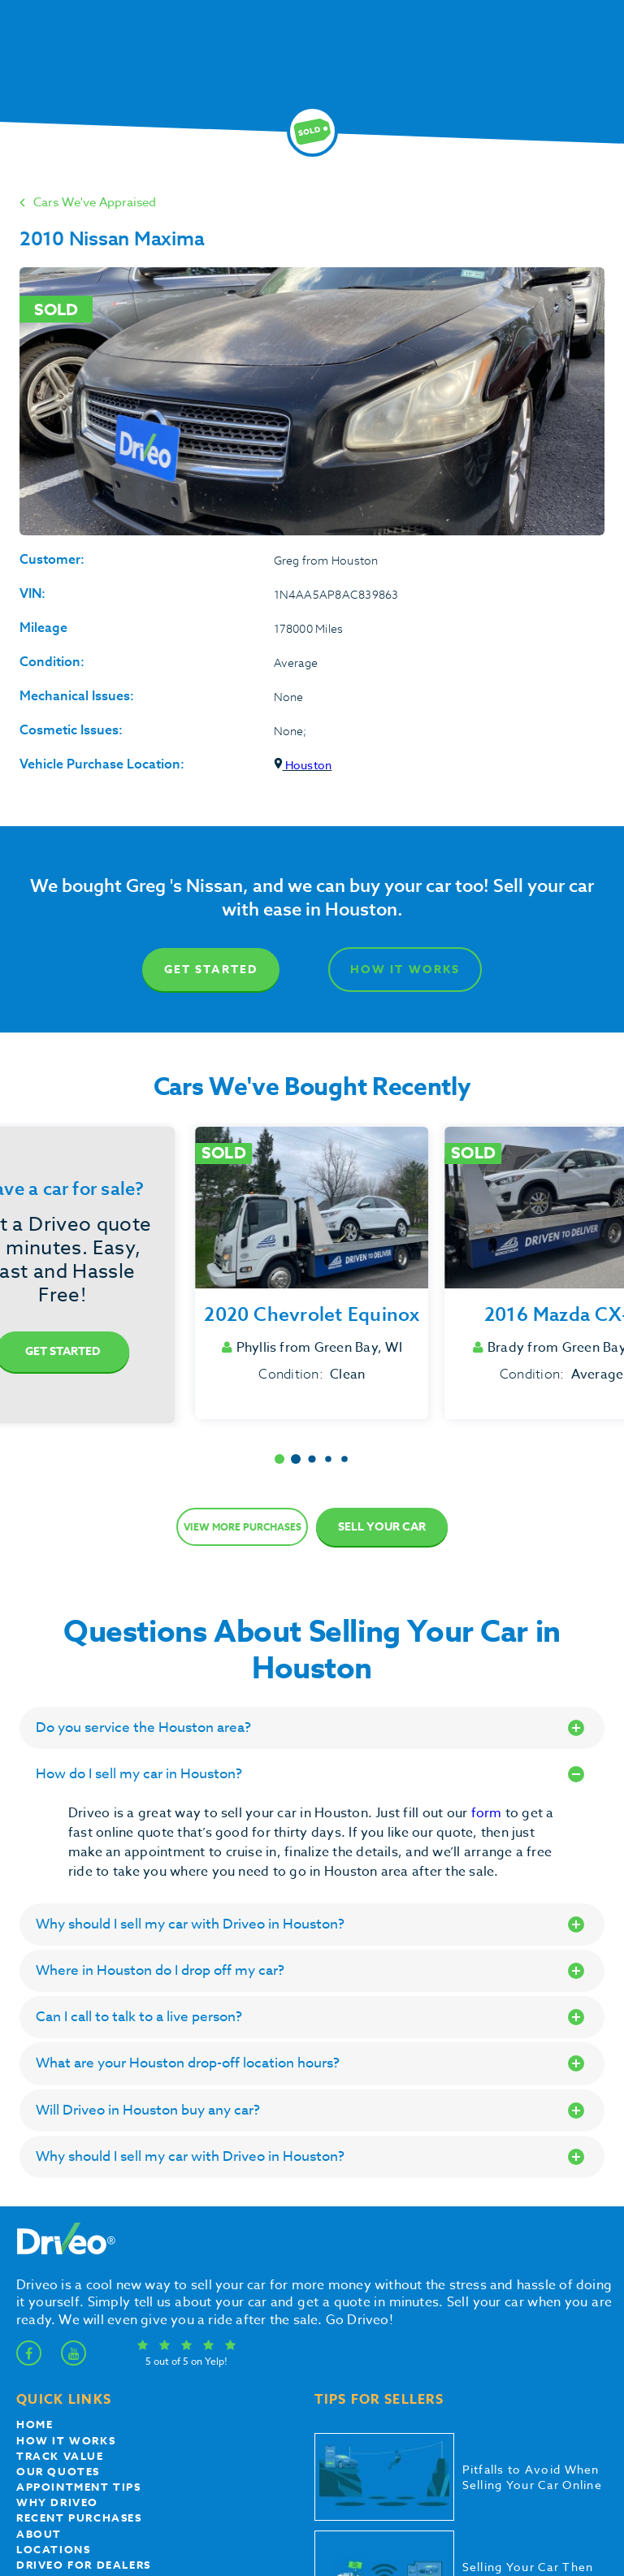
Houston (303, 765)
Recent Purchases (79, 2517)
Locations (53, 2549)
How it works (65, 2440)
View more (242, 1527)
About (39, 2533)
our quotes (58, 2471)
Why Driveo (57, 2502)
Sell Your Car (382, 1526)
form (488, 1813)
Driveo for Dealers (83, 2564)
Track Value (60, 2455)
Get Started (211, 969)
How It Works (405, 969)
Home (34, 2424)
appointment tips (78, 2486)
